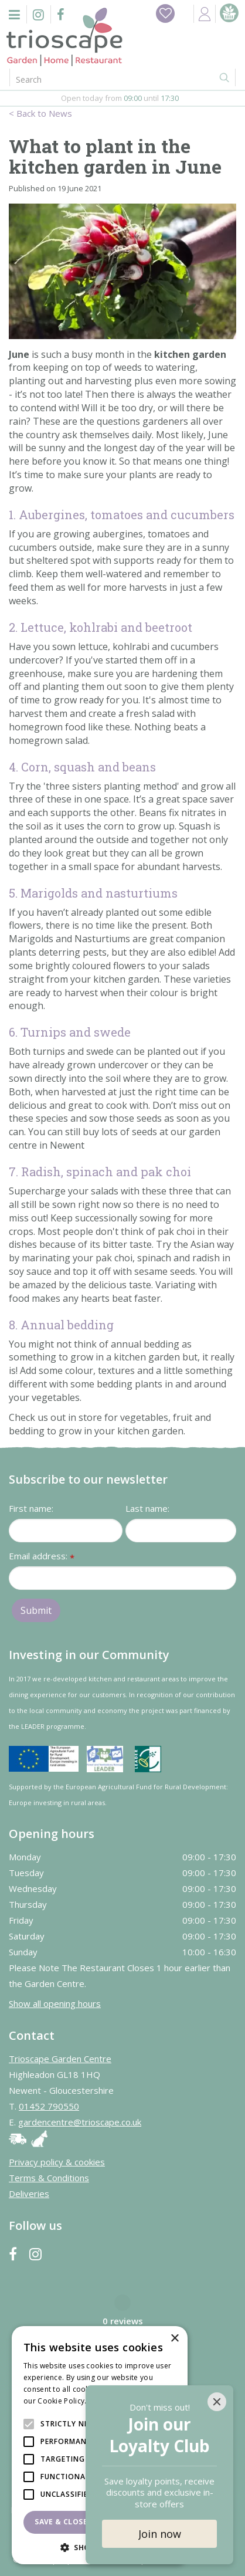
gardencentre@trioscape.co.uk (79, 2122)
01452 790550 (49, 2106)
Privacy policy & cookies (57, 2162)
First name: (31, 1508)
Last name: (147, 1508)
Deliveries (29, 2193)
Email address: (41, 1556)
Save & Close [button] (61, 2522)
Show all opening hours (55, 2003)
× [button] (174, 2338)
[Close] (216, 2401)
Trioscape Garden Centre (60, 2058)
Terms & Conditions (49, 2178)
